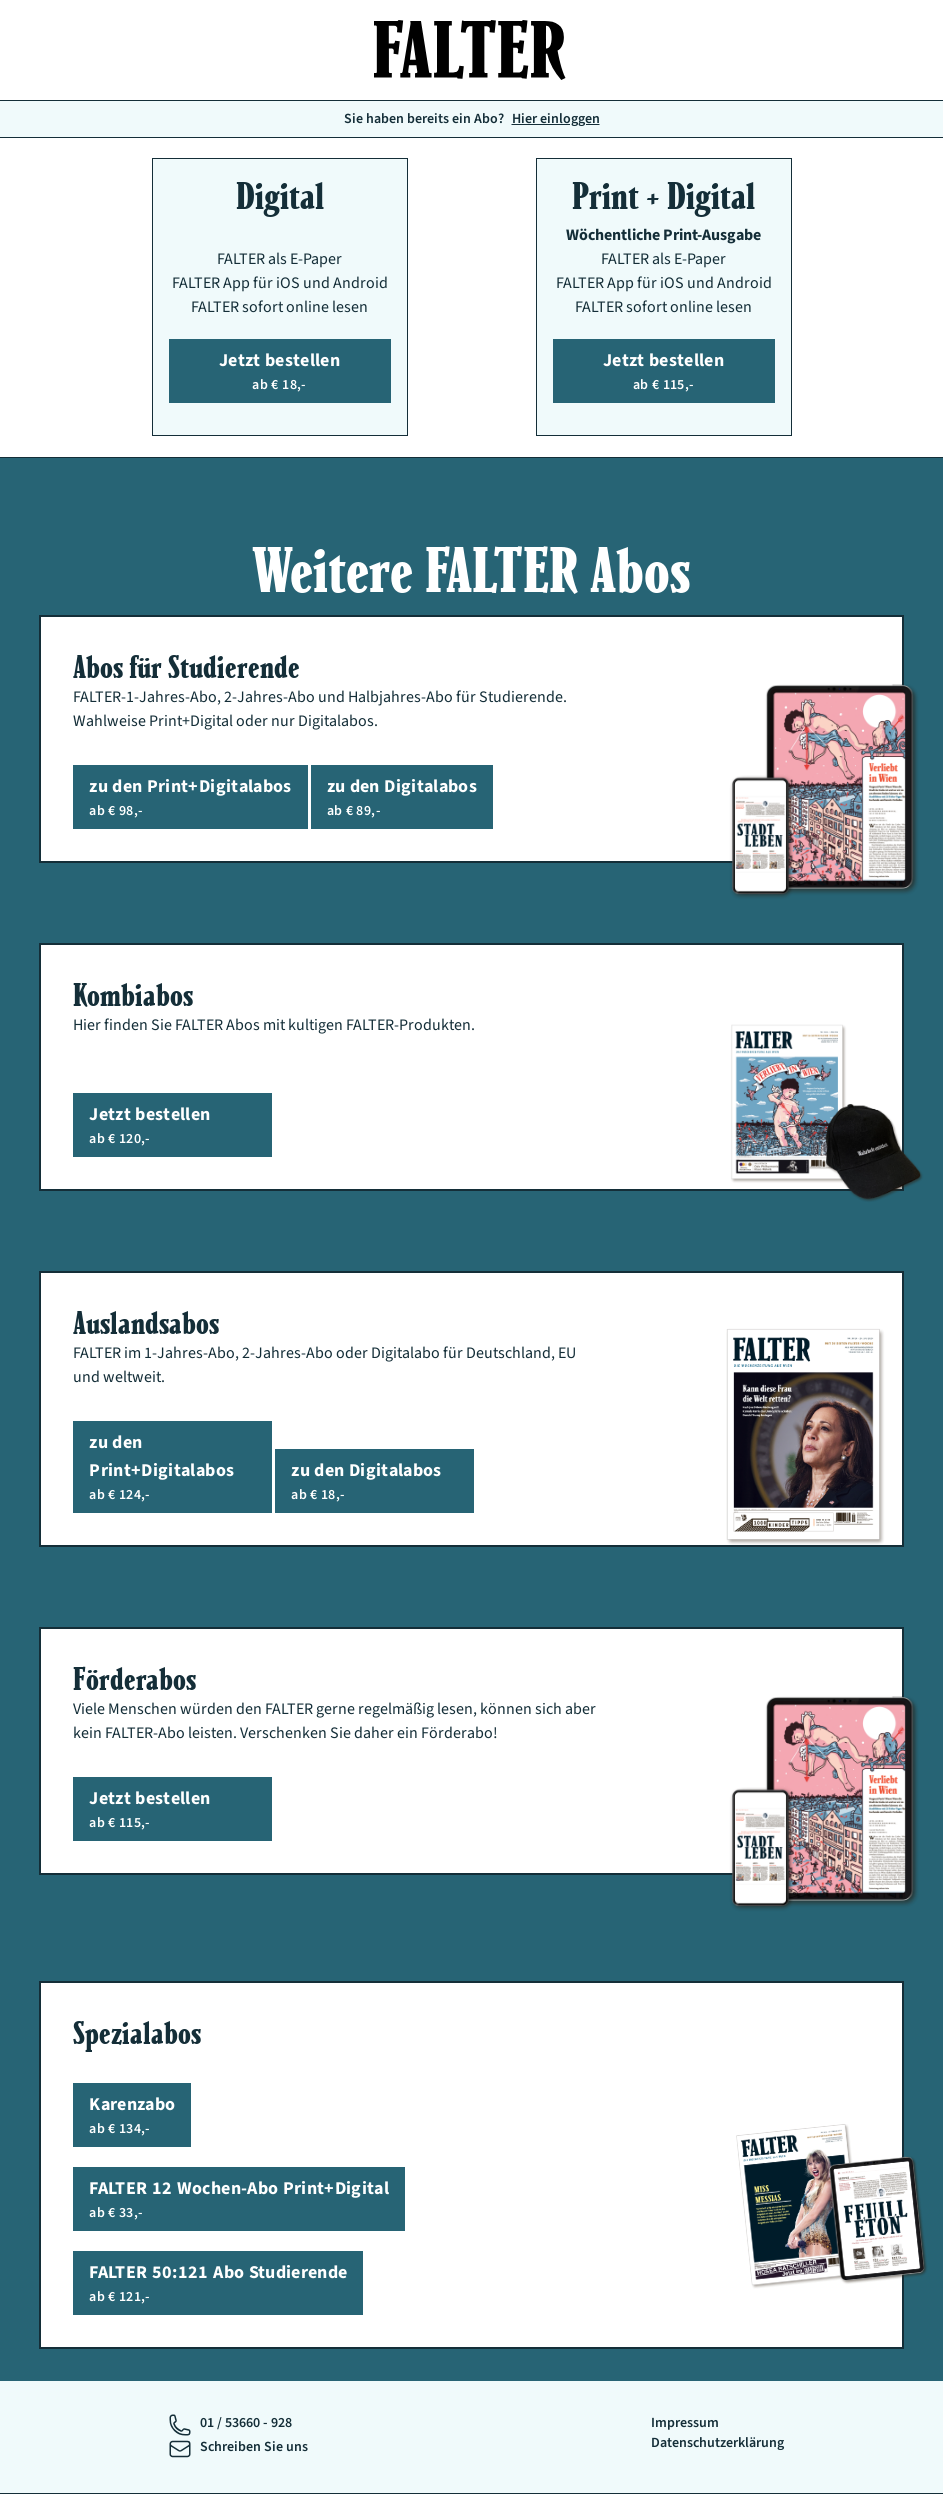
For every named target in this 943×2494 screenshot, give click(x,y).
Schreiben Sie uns (254, 2447)
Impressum (685, 2423)
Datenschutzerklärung (717, 2443)
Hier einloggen (556, 119)
